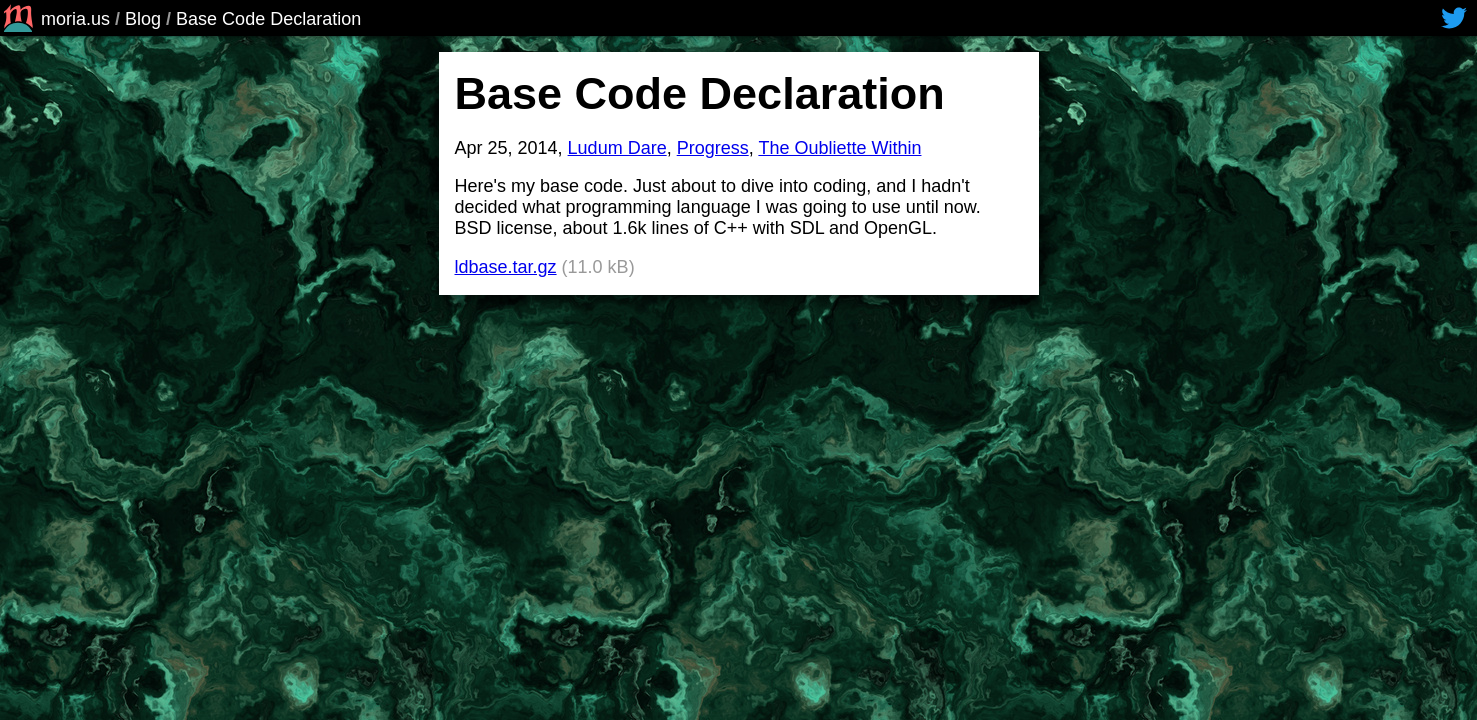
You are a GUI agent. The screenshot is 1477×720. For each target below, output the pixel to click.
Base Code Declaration (268, 19)
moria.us (55, 19)
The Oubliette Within (839, 148)
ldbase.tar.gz (506, 267)
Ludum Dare (617, 148)
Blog (143, 19)
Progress (713, 148)
